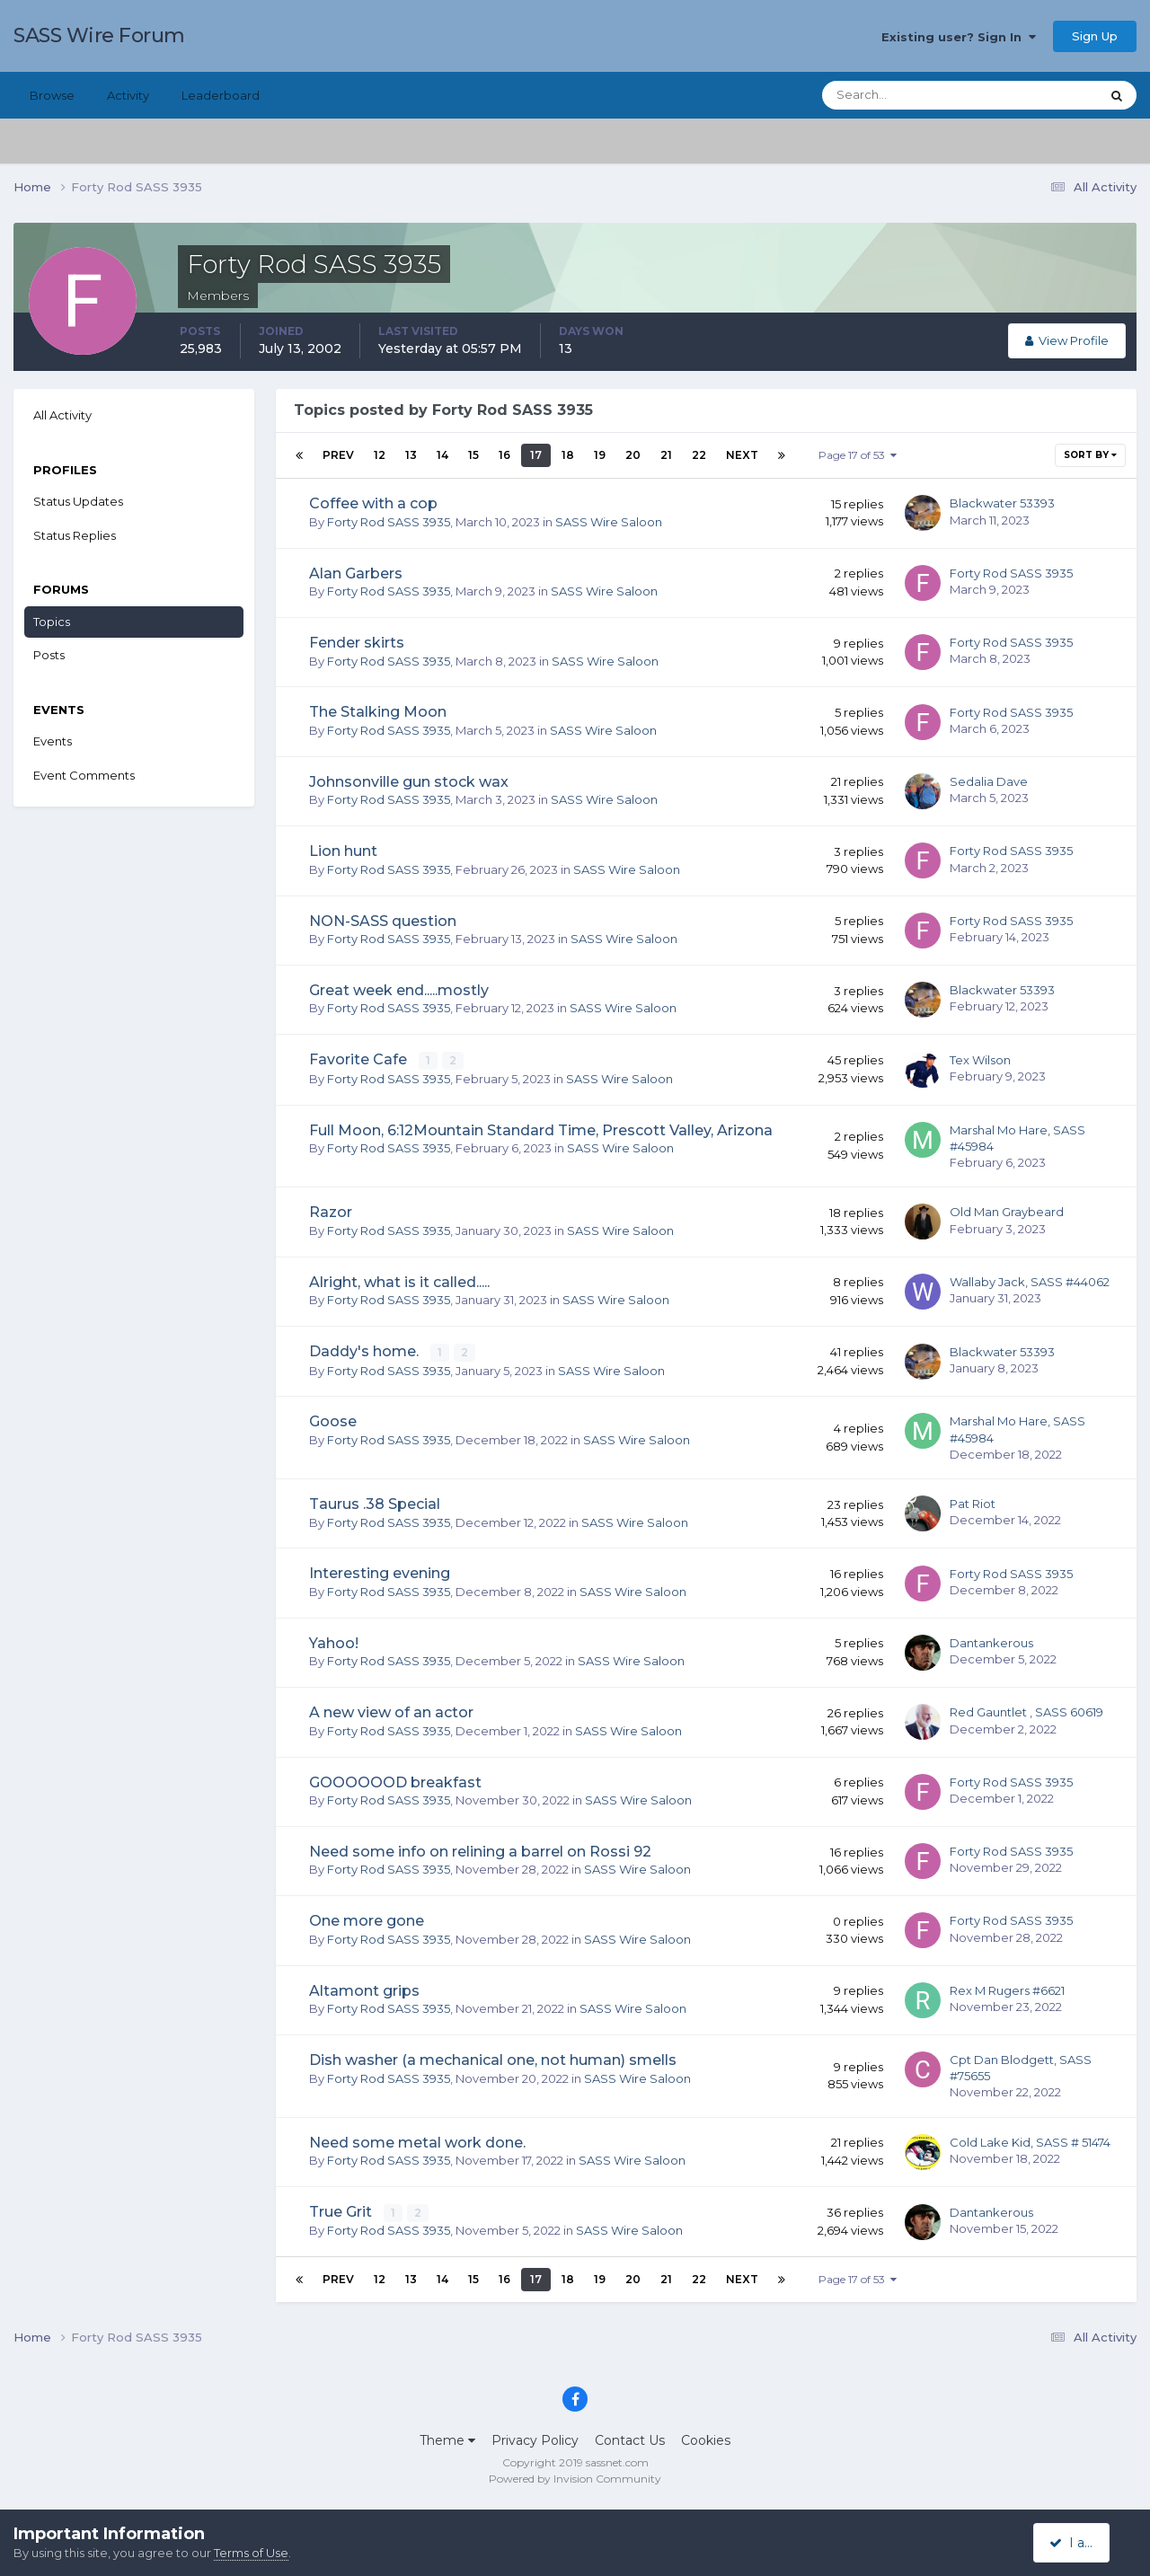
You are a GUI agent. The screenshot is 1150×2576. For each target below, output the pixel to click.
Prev (338, 455)
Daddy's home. (365, 1350)
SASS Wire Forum (99, 35)
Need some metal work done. (417, 2140)
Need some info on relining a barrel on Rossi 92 (480, 1850)
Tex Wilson (980, 1060)
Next (742, 455)
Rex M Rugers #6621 (1007, 1989)
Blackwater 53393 (1002, 503)
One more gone (366, 1919)
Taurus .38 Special (374, 1503)
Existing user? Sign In (958, 37)
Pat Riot (972, 1502)
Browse (52, 95)
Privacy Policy (535, 2439)
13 (411, 455)
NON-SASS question (382, 921)
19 (600, 455)
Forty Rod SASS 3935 (388, 522)
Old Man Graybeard (1007, 1211)
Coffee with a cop (373, 503)
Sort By (1090, 455)
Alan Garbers (355, 573)
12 (379, 455)
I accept (1082, 2543)
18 (568, 455)
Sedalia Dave (989, 781)
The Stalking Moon (378, 711)
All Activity (62, 415)
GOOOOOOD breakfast (395, 1780)
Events (52, 741)
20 (633, 455)
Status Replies (74, 535)
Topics (51, 621)
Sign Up (1095, 36)
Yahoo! (333, 1642)
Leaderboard (220, 95)
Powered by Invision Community (575, 2477)
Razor (330, 1212)
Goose (333, 1420)
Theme (447, 2439)
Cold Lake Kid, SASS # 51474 (1030, 2141)
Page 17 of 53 (857, 455)
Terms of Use (251, 2552)
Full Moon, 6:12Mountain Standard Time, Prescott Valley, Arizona (541, 1129)
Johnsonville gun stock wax (409, 781)
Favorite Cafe (360, 1059)
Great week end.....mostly (399, 990)
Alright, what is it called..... (399, 1281)
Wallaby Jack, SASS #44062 (1030, 1281)
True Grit (342, 2210)
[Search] (903, 95)
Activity (128, 95)
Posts (49, 655)
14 (442, 455)
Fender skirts (356, 642)
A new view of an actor (391, 1711)
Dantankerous (991, 1642)
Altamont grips (364, 1989)
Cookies (705, 2439)
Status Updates (78, 501)
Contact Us (630, 2439)
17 (536, 455)
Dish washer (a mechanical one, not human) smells (493, 2059)
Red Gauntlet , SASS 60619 (1026, 1711)
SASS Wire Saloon (608, 522)
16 (504, 455)
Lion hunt (343, 851)
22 (699, 455)
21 (666, 455)
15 (473, 455)
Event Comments (84, 775)
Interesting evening (379, 1572)
